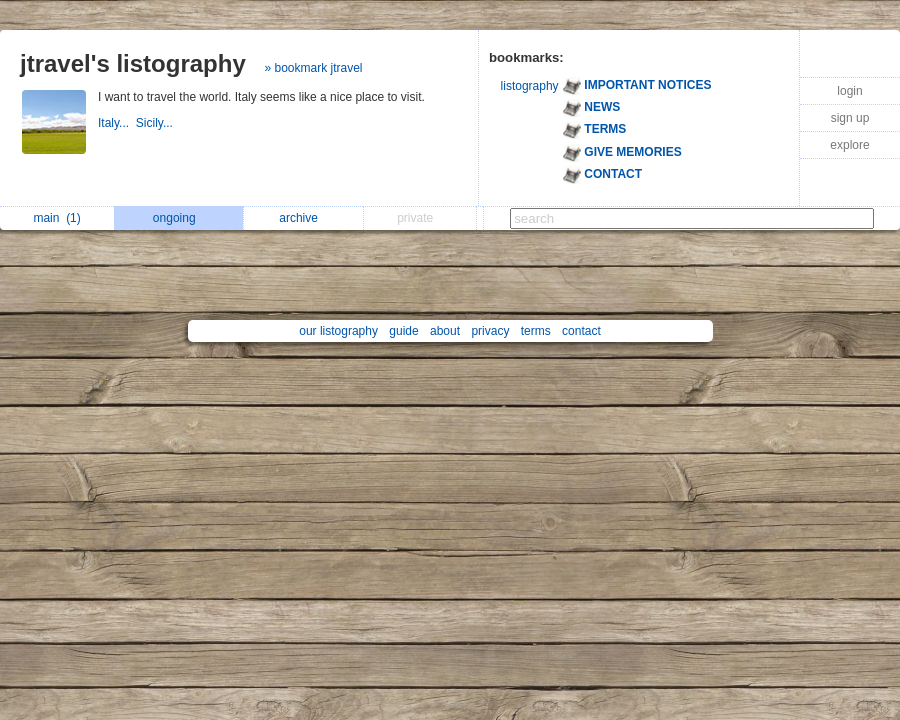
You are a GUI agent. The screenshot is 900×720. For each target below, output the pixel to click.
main (56, 218)
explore (849, 145)
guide (403, 331)
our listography (338, 331)
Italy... (117, 123)
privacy (490, 331)
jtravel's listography (133, 63)
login (849, 91)
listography (530, 86)
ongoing (179, 218)
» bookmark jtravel (313, 68)
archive (303, 218)
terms (536, 331)
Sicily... (156, 123)
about (445, 331)
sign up (850, 118)
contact (581, 331)
